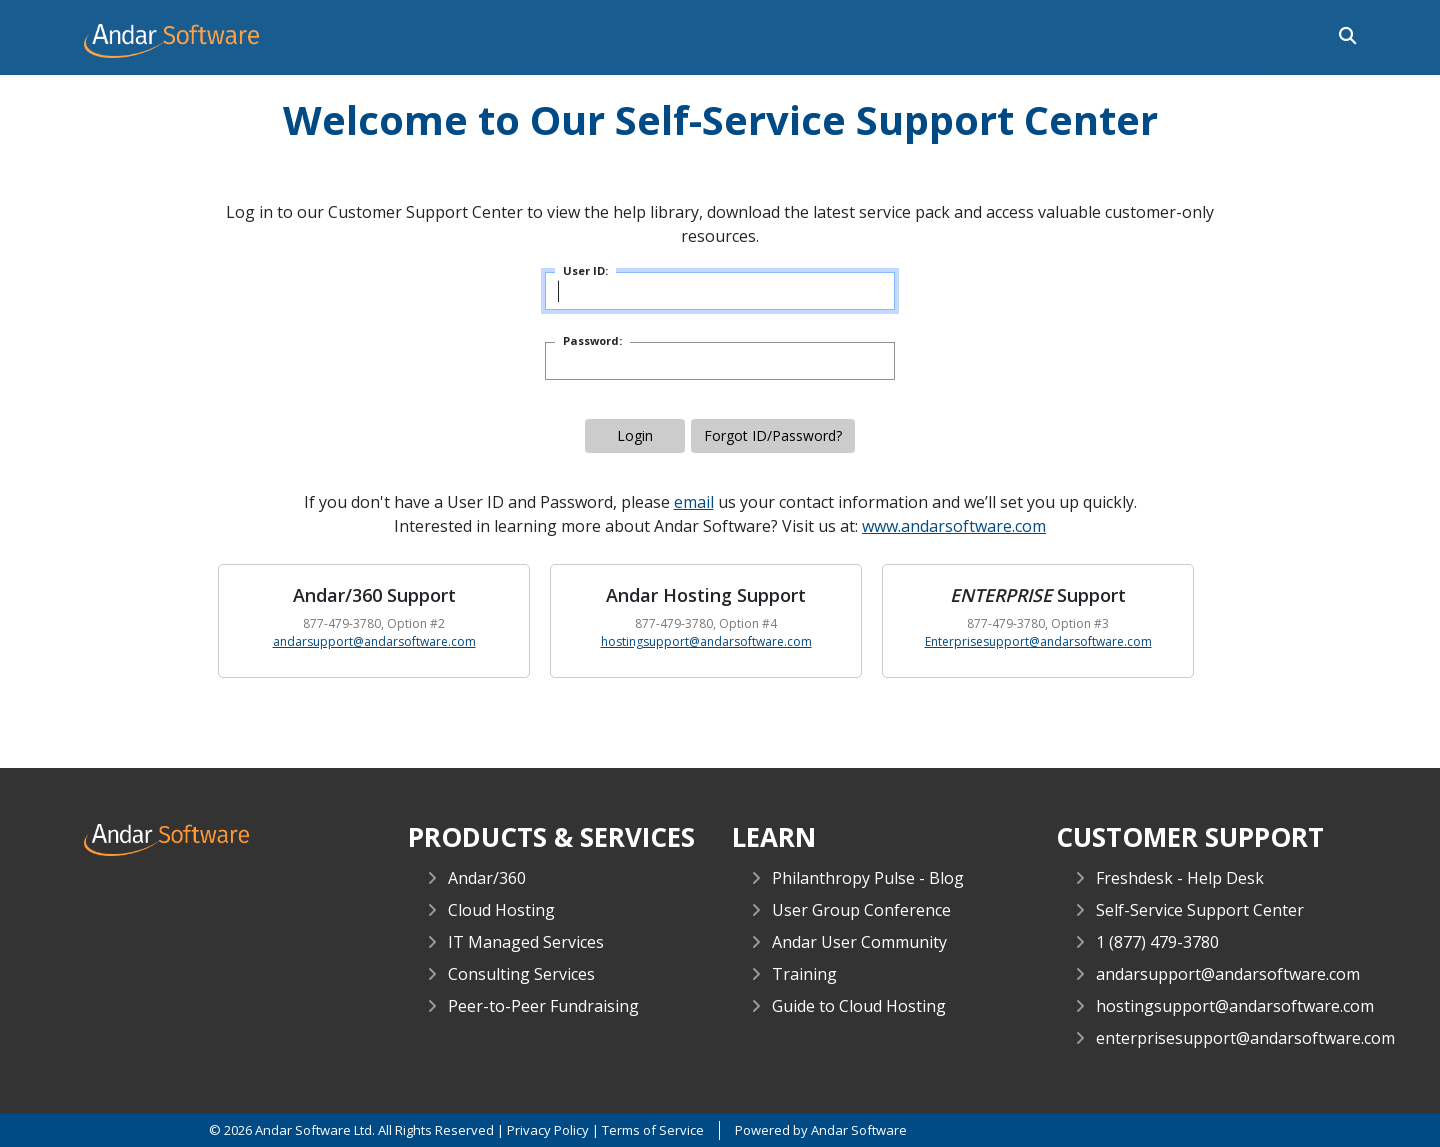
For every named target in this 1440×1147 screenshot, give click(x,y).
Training (804, 974)
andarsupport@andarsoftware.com (374, 641)
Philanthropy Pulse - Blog (868, 878)
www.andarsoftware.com (954, 526)
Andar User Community (859, 942)
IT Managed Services (526, 942)
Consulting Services (521, 974)
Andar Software (859, 1130)
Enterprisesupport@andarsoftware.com (1038, 641)
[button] (1342, 33)
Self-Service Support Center (1200, 910)
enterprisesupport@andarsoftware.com (1245, 1038)
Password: (592, 340)
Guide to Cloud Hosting (859, 1006)
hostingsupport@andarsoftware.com (706, 641)
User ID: (585, 270)
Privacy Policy (548, 1130)
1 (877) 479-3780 (1157, 942)
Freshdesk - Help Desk (1180, 878)
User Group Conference (861, 910)
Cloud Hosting (501, 910)
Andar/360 (487, 878)
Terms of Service (653, 1130)
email (694, 502)
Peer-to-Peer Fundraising (543, 1006)
